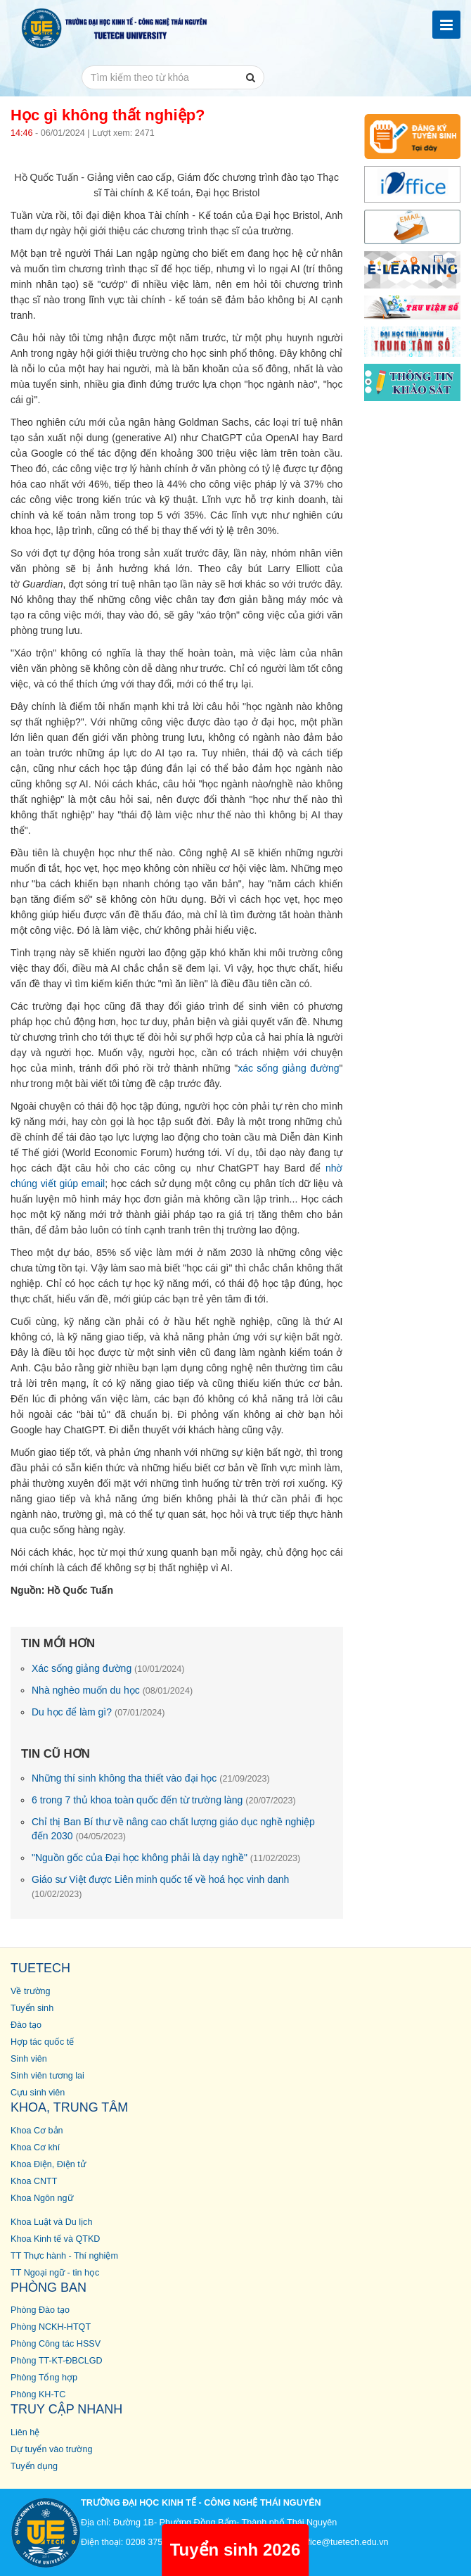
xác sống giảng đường (288, 1068)
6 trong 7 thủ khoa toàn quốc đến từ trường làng (164, 1800)
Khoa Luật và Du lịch (51, 2222)
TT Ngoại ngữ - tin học (55, 2273)
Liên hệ (25, 2432)
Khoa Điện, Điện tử (48, 2164)
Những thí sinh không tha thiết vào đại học (151, 1778)
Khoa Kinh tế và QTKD (55, 2239)
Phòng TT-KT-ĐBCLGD (57, 2361)
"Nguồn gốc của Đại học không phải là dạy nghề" (166, 1857)
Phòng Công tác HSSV (56, 2344)
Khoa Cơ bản (37, 2131)
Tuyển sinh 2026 (235, 2549)
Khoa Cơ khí (35, 2147)
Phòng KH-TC (38, 2394)
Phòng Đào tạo (40, 2310)
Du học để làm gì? (98, 1712)
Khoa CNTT (34, 2181)
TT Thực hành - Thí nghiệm (64, 2256)
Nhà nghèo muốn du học (112, 1690)
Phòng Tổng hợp (44, 2378)
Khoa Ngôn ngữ (42, 2198)
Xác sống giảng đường (108, 1668)
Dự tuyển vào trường (51, 2449)
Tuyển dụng (34, 2466)
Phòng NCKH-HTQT (51, 2327)
